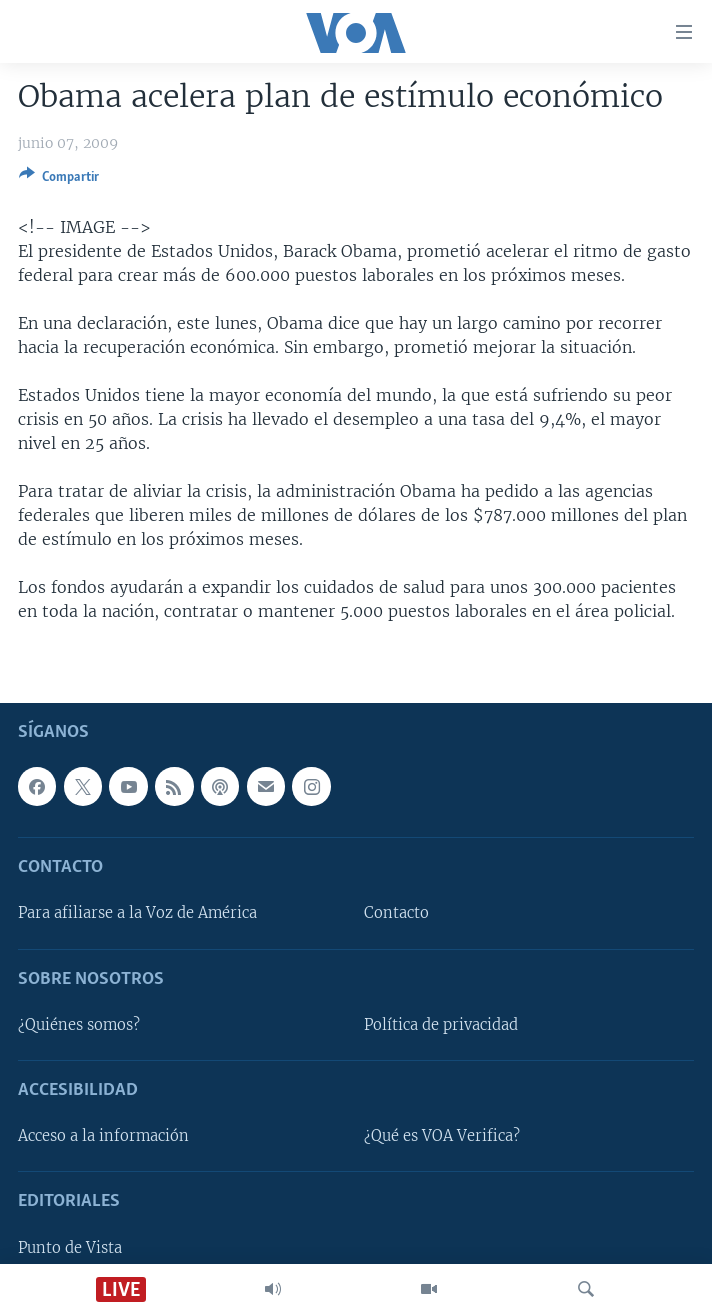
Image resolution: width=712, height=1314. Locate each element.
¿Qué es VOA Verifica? (442, 1136)
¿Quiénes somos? (79, 1025)
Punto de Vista (70, 1247)
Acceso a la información (103, 1136)
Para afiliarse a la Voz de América (137, 913)
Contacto (396, 913)
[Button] (59, 180)
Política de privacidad (441, 1025)
